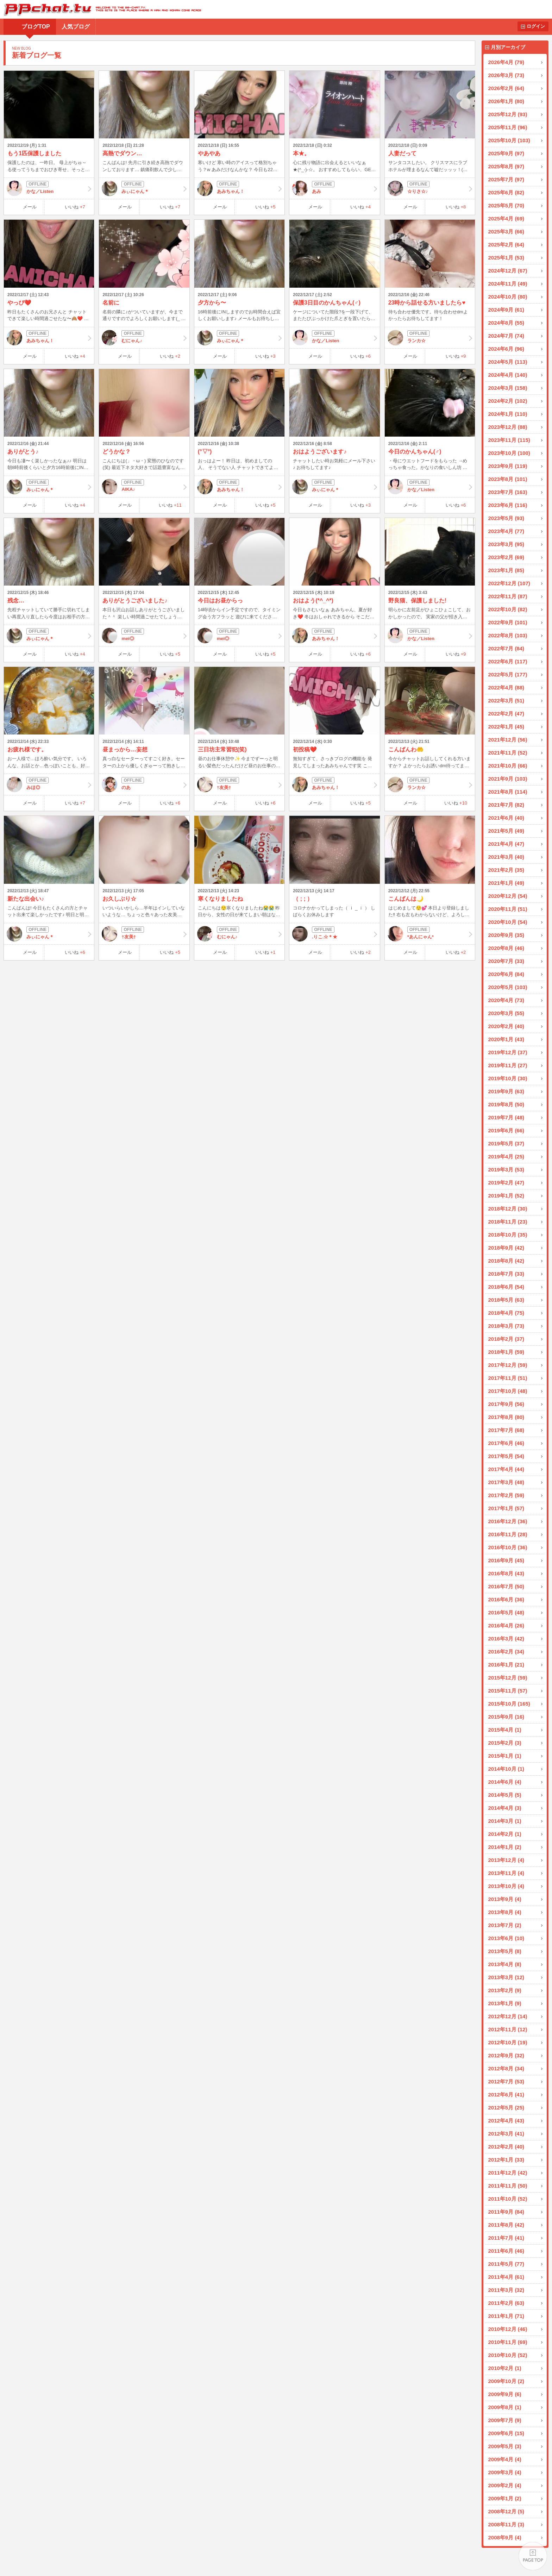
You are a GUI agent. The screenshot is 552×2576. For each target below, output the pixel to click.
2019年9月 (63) (506, 1091)
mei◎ (144, 635)
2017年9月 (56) (506, 1404)
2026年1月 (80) (506, 101)
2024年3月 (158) (507, 388)
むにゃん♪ (144, 337)
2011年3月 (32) (506, 2290)
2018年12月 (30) (507, 1209)
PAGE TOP (533, 2557)
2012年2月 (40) (506, 2147)
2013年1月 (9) (504, 2003)
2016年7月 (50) (506, 1586)
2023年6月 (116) (507, 505)
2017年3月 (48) (506, 1482)
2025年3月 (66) (506, 232)
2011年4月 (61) (506, 2277)
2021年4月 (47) (506, 844)
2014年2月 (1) (504, 1834)
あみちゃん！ (239, 188)
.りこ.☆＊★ (334, 934)
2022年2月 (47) (506, 714)
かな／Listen (49, 188)
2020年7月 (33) (506, 961)
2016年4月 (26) (506, 1625)
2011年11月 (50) (507, 2186)
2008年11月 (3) (506, 2524)
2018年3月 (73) (506, 1326)
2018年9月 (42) (506, 1248)
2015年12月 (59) (507, 1678)
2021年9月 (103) (507, 779)
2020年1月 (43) (506, 1039)
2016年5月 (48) (506, 1612)
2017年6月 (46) (506, 1443)
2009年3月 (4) (504, 2472)
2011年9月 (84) (506, 2212)
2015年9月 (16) (506, 1717)
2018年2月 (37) (506, 1339)
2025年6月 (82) (506, 192)
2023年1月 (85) (506, 570)
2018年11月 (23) (507, 1222)
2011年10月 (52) (507, 2199)
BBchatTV (100, 9)
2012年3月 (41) (506, 2134)
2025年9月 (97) (506, 153)
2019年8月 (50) (506, 1104)
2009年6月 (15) (506, 2433)
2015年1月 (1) (504, 1756)
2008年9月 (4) (504, 2537)
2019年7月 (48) (506, 1117)
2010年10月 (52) (507, 2355)
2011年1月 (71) (506, 2316)
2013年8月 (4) (504, 1912)
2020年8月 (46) (506, 948)
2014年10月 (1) (506, 1769)
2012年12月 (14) (507, 2016)
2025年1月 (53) (506, 258)
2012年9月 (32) (506, 2055)
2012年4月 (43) (506, 2121)
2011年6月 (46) (506, 2251)
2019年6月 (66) (506, 1130)
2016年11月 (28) (507, 1534)
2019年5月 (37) (506, 1143)
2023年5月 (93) (506, 518)
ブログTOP (35, 27)
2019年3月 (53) (506, 1170)
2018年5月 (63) (506, 1300)
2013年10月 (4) (506, 1886)
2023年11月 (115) (509, 440)
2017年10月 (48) (507, 1391)
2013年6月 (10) (506, 1938)
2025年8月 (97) (506, 166)
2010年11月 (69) (507, 2342)
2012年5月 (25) (506, 2108)
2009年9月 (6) (504, 2394)
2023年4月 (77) (506, 531)
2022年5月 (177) (507, 674)
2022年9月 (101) (507, 622)
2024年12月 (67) (507, 271)
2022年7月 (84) (506, 648)
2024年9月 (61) (506, 310)
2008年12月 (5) (506, 2511)
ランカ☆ (430, 337)
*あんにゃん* (430, 934)
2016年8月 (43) (506, 1573)
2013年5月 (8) (504, 1951)
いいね (75, 207)
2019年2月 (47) (506, 1183)
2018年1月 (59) (506, 1352)
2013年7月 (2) (504, 1925)
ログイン (536, 26)
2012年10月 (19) (507, 2042)
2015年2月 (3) (504, 1743)
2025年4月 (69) (506, 218)
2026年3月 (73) (506, 75)
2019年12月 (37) (507, 1052)
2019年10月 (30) (507, 1078)
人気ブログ (76, 27)
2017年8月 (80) (506, 1417)
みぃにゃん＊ (144, 188)
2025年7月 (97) (506, 179)
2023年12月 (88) (507, 427)
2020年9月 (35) (506, 935)
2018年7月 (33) (506, 1274)
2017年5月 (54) (506, 1456)
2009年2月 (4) (504, 2485)
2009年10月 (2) (506, 2381)
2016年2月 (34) (506, 1652)
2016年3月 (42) (506, 1639)
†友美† (239, 784)
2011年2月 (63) (506, 2303)
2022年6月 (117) (507, 661)
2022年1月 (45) (506, 727)
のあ (144, 784)
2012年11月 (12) (507, 2029)
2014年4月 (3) (504, 1808)
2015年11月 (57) (507, 1691)
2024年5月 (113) (507, 362)
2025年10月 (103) (509, 140)
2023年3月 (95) (506, 544)
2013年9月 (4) (504, 1899)
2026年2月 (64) (506, 88)
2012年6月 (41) (506, 2094)
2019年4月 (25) (506, 1156)
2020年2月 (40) (506, 1026)
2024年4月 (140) (507, 375)
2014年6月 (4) (504, 1782)
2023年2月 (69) (506, 557)
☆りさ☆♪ (430, 188)
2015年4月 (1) (504, 1730)
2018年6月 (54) (506, 1287)
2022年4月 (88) (506, 687)
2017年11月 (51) (507, 1378)
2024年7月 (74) (506, 336)
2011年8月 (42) (506, 2225)
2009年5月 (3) (504, 2446)
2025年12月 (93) (507, 114)
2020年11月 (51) (507, 909)
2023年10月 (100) (509, 453)
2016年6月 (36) (506, 1599)
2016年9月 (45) (506, 1560)
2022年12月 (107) (509, 583)
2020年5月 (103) (507, 987)
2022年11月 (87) (507, 596)
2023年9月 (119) (507, 466)
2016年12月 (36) (507, 1521)
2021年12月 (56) (507, 740)
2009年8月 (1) (504, 2407)
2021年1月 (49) (506, 883)
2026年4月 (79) (506, 62)
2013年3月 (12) (506, 1977)
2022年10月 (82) (507, 609)
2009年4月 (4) (504, 2459)
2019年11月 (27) (507, 1065)
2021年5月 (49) (506, 831)
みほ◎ (49, 784)
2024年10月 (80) (507, 297)
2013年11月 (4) (506, 1873)
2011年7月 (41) (506, 2238)
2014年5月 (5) (504, 1795)
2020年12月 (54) (507, 896)
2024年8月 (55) (506, 323)
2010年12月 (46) (507, 2329)
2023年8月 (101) (507, 479)
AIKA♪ (144, 486)
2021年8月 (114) (507, 792)
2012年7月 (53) (506, 2081)
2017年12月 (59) (507, 1365)
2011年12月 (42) (507, 2173)
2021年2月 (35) (506, 870)
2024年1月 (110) (507, 414)
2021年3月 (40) (506, 857)
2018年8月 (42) (506, 1261)
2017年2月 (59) (506, 1495)
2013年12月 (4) (506, 1860)
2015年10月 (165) (509, 1704)
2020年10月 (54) (507, 922)
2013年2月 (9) (504, 1990)
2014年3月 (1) (504, 1821)
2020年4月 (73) (506, 1000)
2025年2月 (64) (506, 245)
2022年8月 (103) (507, 635)
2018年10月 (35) (507, 1235)
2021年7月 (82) (506, 805)
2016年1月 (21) (506, 1665)
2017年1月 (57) (506, 1508)
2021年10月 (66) (507, 766)
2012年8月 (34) (506, 2068)
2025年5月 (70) (506, 205)
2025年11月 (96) (507, 127)
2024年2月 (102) (507, 401)
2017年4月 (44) (506, 1469)
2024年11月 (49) (507, 284)
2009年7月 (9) (504, 2420)
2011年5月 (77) (506, 2264)
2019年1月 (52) (506, 1196)
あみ (334, 188)
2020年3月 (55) (506, 1013)
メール (30, 207)
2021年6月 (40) (506, 818)
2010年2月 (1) (504, 2368)
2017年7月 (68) (506, 1430)
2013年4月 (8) (504, 1964)
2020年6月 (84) (506, 974)
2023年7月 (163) (507, 492)
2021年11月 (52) (507, 753)
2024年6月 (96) (506, 349)
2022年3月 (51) (506, 701)
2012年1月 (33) (506, 2160)
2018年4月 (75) (506, 1313)
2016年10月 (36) (507, 1547)
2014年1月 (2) (504, 1847)
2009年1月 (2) (504, 2498)
